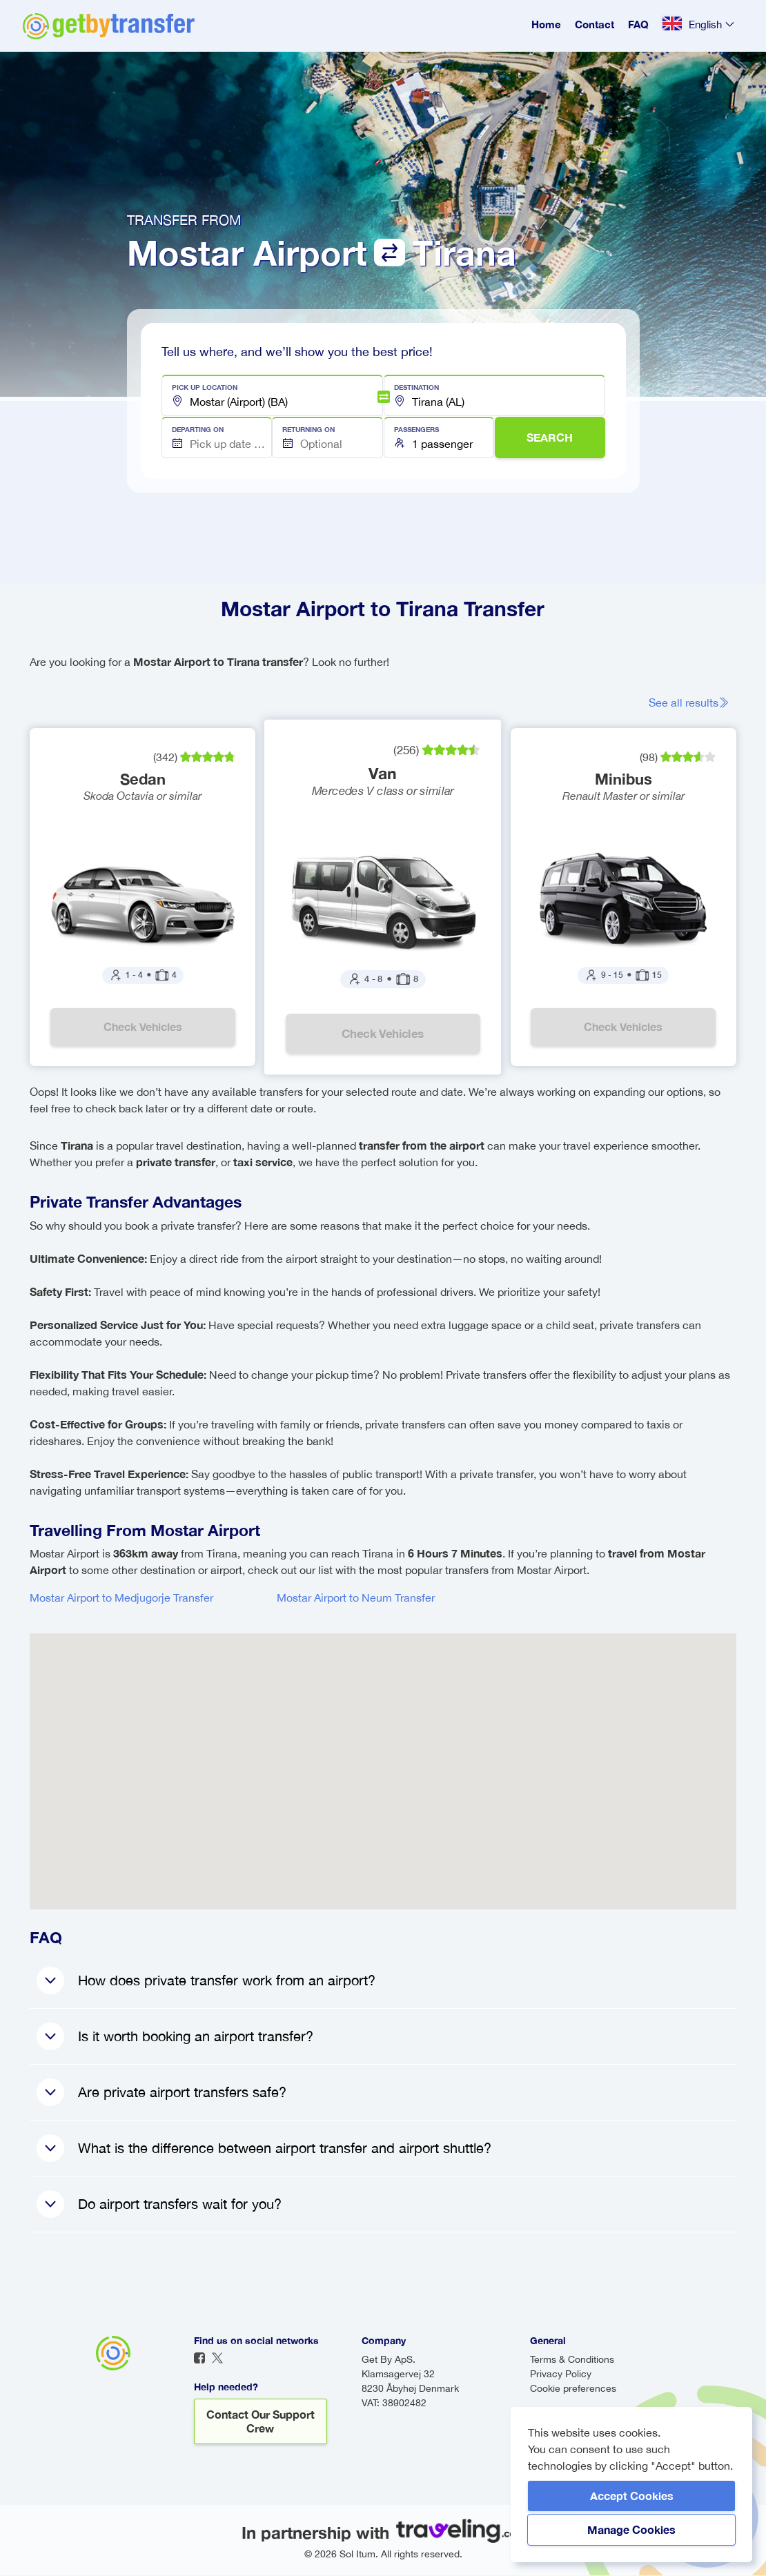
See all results (689, 702)
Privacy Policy (560, 2374)
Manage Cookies (631, 2529)
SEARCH (550, 437)
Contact (594, 24)
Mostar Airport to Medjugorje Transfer (121, 1598)
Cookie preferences (573, 2389)
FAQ (638, 24)
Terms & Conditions (572, 2360)
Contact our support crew (260, 2421)
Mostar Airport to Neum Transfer (356, 1598)
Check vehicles (143, 1027)
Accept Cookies (632, 2495)
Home (546, 24)
